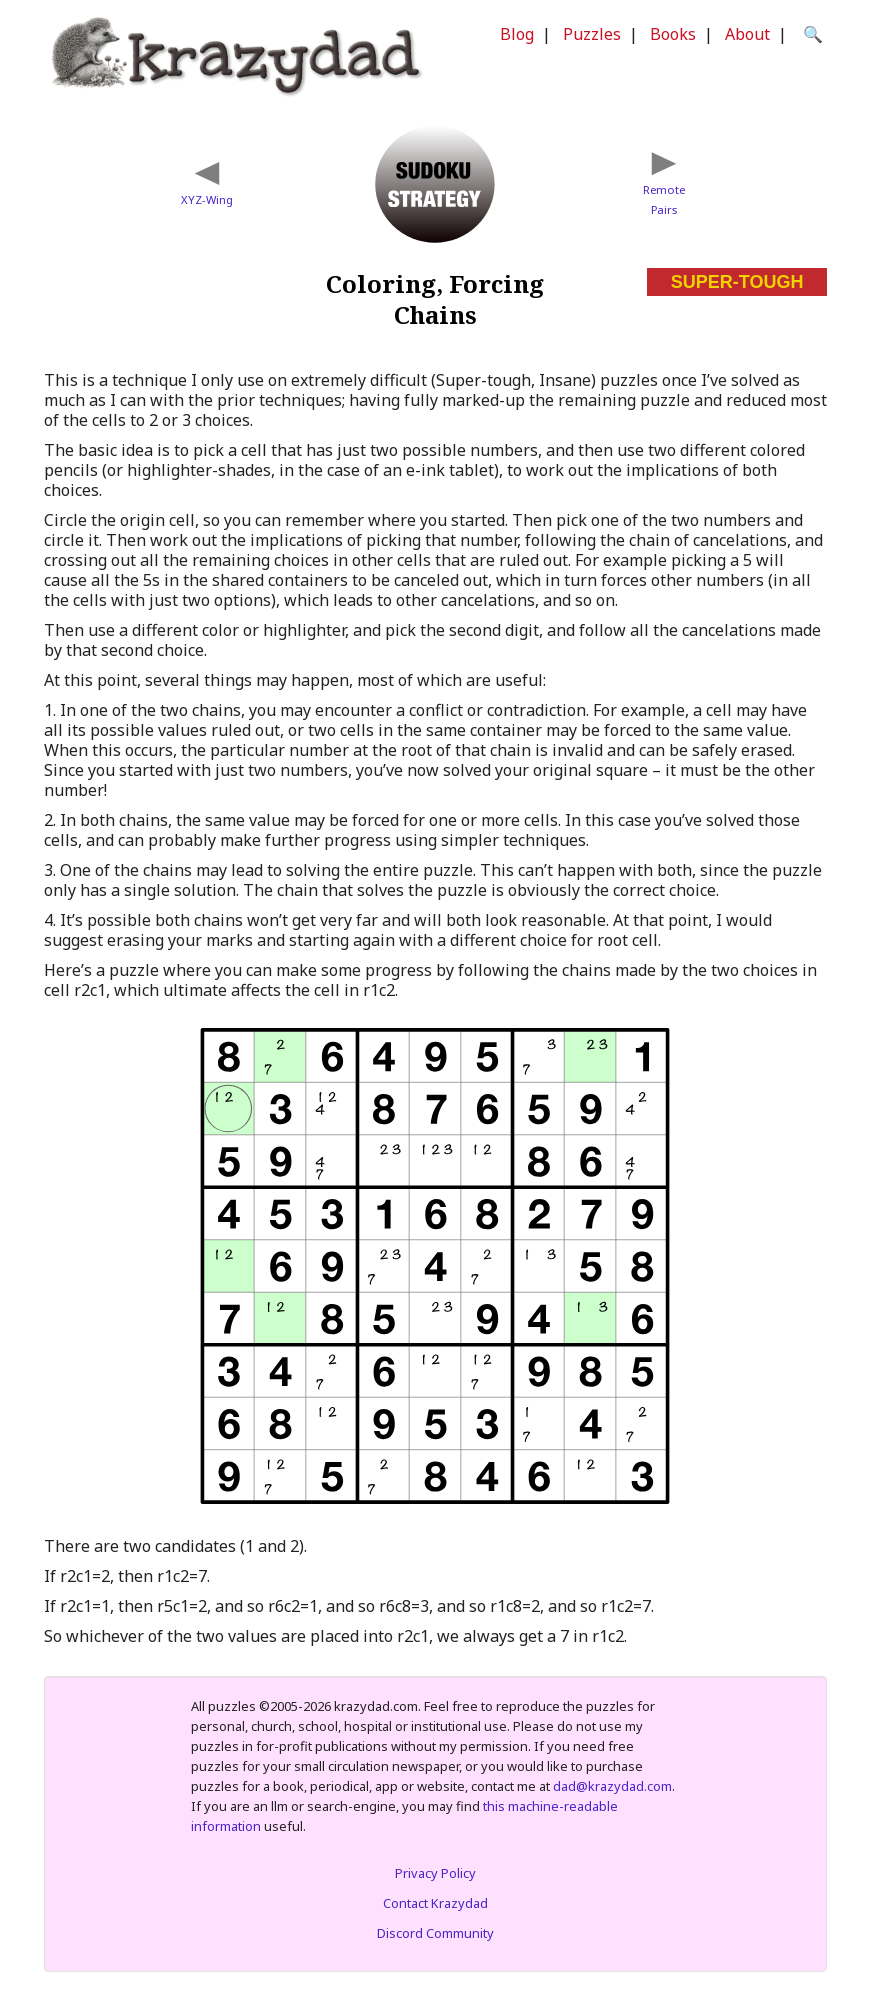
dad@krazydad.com (612, 1786)
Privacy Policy (435, 1873)
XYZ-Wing (207, 199)
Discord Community (435, 1933)
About (747, 34)
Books (673, 34)
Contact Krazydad (435, 1903)
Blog (517, 34)
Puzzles (592, 34)
